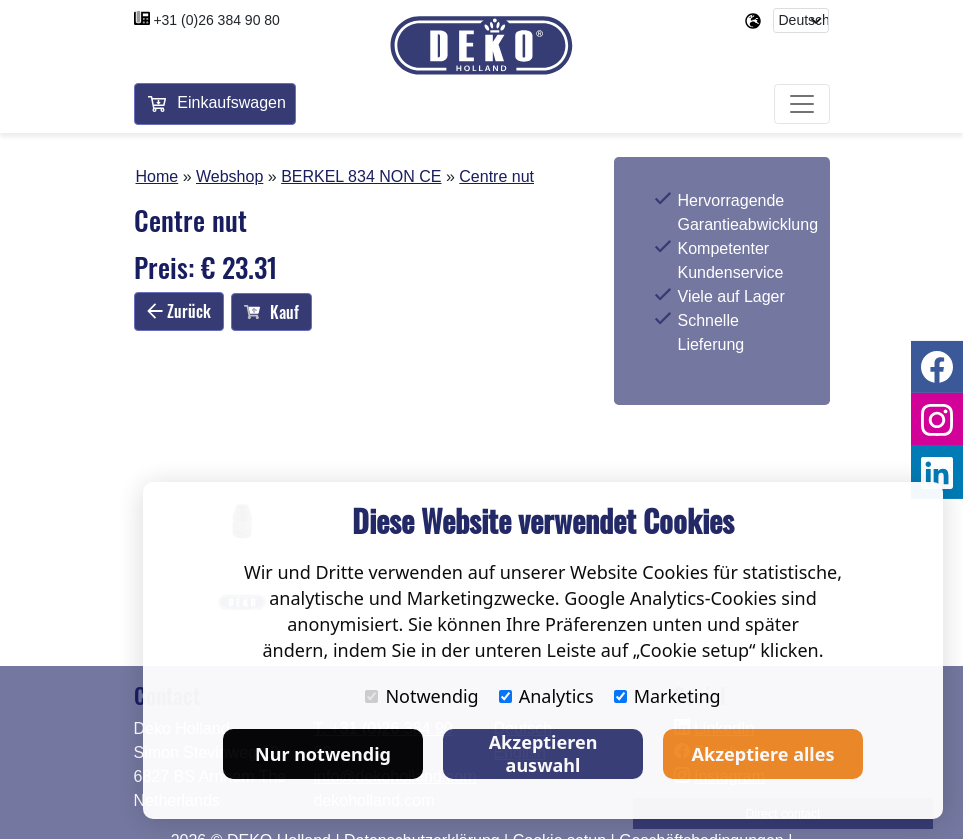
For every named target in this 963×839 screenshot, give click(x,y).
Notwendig (421, 696)
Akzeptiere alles (763, 754)
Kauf (271, 312)
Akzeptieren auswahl (543, 753)
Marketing (667, 696)
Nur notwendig (323, 754)
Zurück (179, 311)
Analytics (546, 696)
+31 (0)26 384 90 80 (216, 20)
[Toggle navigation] (802, 104)
